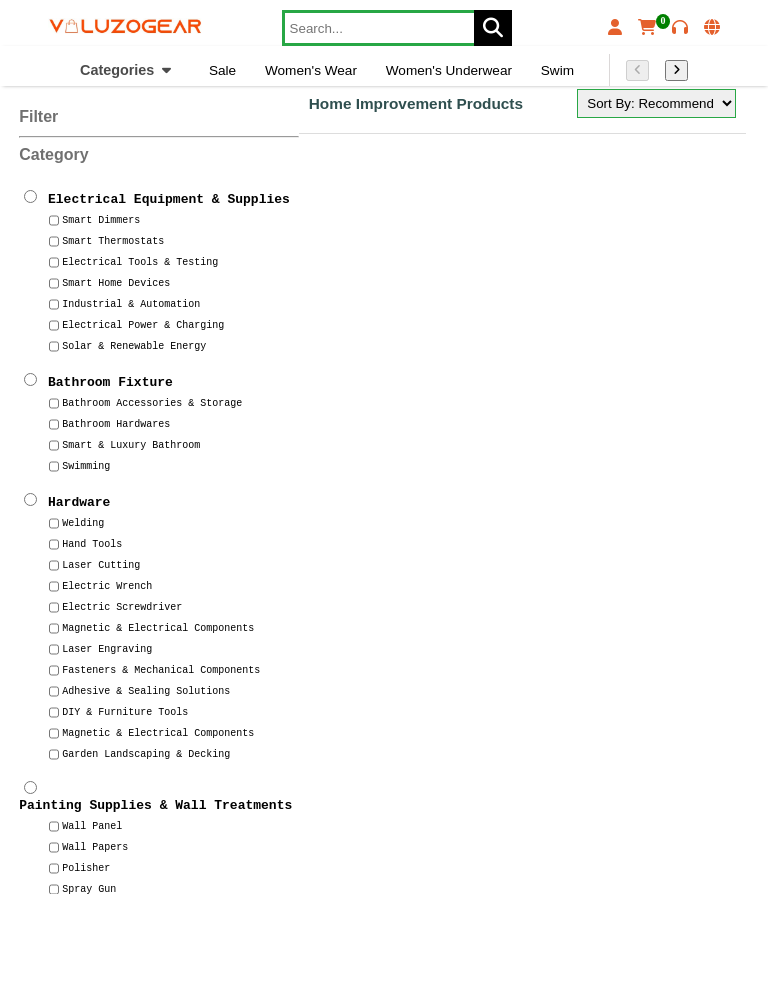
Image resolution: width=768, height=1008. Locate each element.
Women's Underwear (449, 70)
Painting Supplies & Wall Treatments (155, 807)
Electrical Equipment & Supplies (169, 198)
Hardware (79, 501)
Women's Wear (311, 70)
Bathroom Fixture (110, 381)
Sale (222, 70)
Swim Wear (575, 70)
